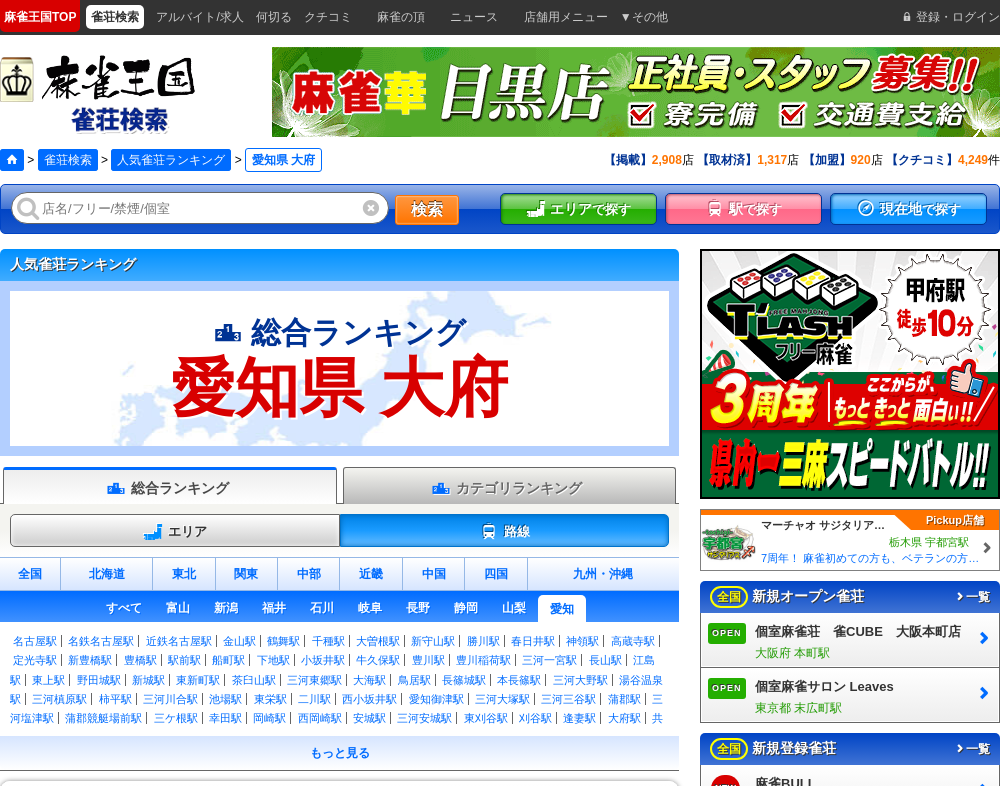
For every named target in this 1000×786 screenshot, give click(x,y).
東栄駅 (270, 699)
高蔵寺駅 (633, 641)
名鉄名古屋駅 (101, 641)
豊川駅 (428, 660)
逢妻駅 (579, 718)
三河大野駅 (580, 680)
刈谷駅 (535, 718)
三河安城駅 (424, 718)
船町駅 (228, 660)
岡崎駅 (269, 718)
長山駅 (605, 660)
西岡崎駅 (320, 718)
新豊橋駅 (90, 660)
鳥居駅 (414, 680)
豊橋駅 (140, 660)
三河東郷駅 (314, 680)
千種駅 (328, 641)
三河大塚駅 (502, 699)
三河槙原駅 (59, 699)
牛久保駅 (378, 660)
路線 (504, 532)
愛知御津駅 (436, 699)
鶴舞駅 (283, 641)
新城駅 (148, 680)
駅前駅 (184, 660)
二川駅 (314, 699)
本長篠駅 (519, 680)
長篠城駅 (464, 680)
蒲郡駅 (624, 699)
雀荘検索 (68, 160)
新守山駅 (433, 641)
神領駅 (582, 641)
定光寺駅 (35, 660)
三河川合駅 (170, 699)
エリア (175, 532)
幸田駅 (225, 718)
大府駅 (624, 718)
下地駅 (273, 660)
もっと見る (340, 753)
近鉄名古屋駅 (179, 641)
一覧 (972, 597)
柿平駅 (115, 699)
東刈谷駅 (486, 718)
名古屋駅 (35, 641)
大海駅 (369, 680)
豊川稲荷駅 (483, 660)
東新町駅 (198, 680)
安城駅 (369, 718)
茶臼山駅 (254, 680)
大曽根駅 (378, 641)
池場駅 (225, 699)
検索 (427, 209)
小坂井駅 (323, 660)
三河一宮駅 (549, 660)
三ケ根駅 (176, 718)
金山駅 (239, 641)
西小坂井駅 (369, 699)
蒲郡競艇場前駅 (103, 718)
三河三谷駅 (568, 699)
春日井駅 (533, 641)
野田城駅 (99, 680)
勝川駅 (483, 641)
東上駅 (48, 680)
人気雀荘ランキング (171, 160)
